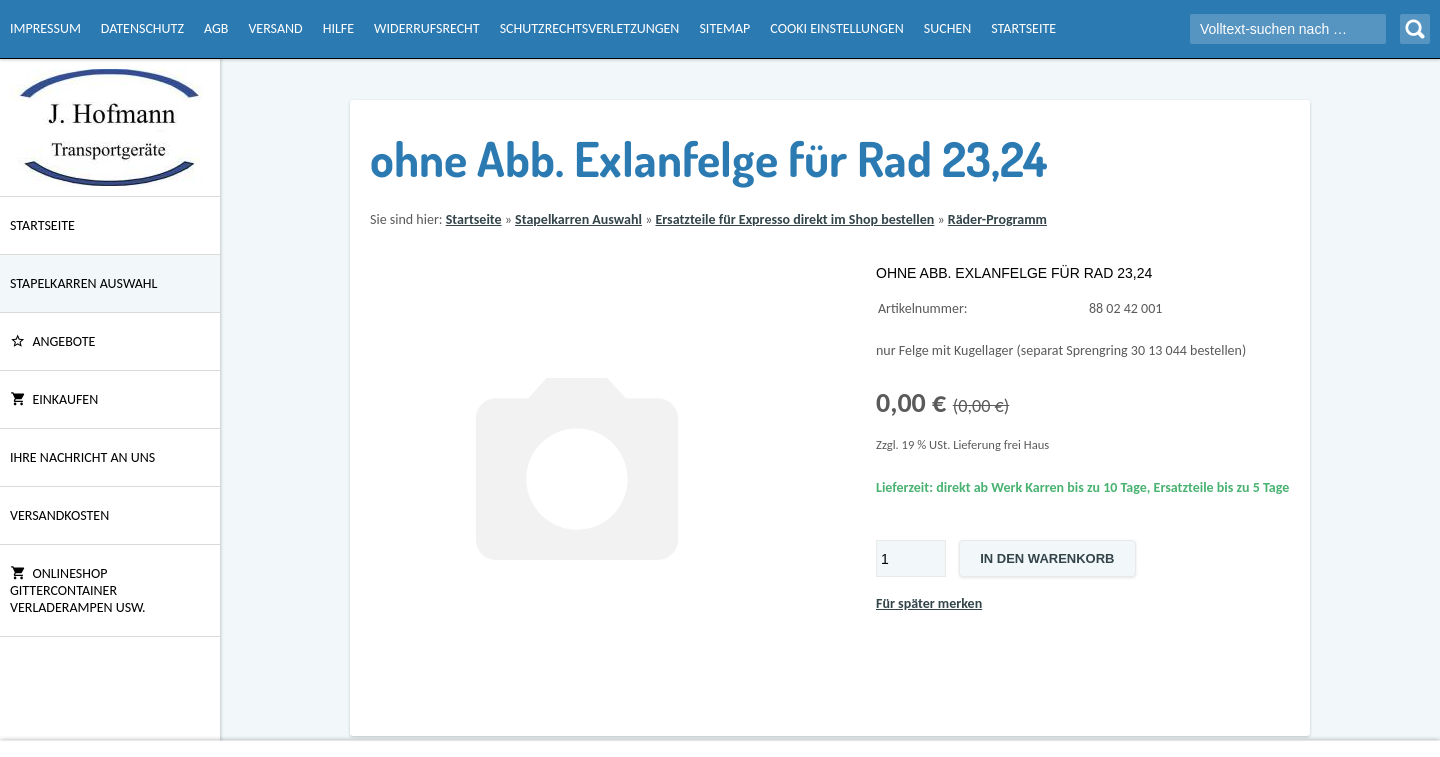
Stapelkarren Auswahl (83, 283)
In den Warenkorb (1047, 558)
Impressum (45, 28)
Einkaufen (54, 399)
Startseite (1023, 28)
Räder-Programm (997, 219)
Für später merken (929, 603)
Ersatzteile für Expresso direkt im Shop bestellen (794, 219)
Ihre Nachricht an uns (82, 457)
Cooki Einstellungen (836, 28)
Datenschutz (142, 28)
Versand (275, 28)
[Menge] (911, 558)
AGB (216, 28)
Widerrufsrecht (427, 28)
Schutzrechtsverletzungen (590, 28)
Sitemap (724, 28)
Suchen (947, 28)
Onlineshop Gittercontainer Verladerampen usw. (78, 590)
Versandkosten (59, 515)
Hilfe (338, 28)
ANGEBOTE (52, 341)
